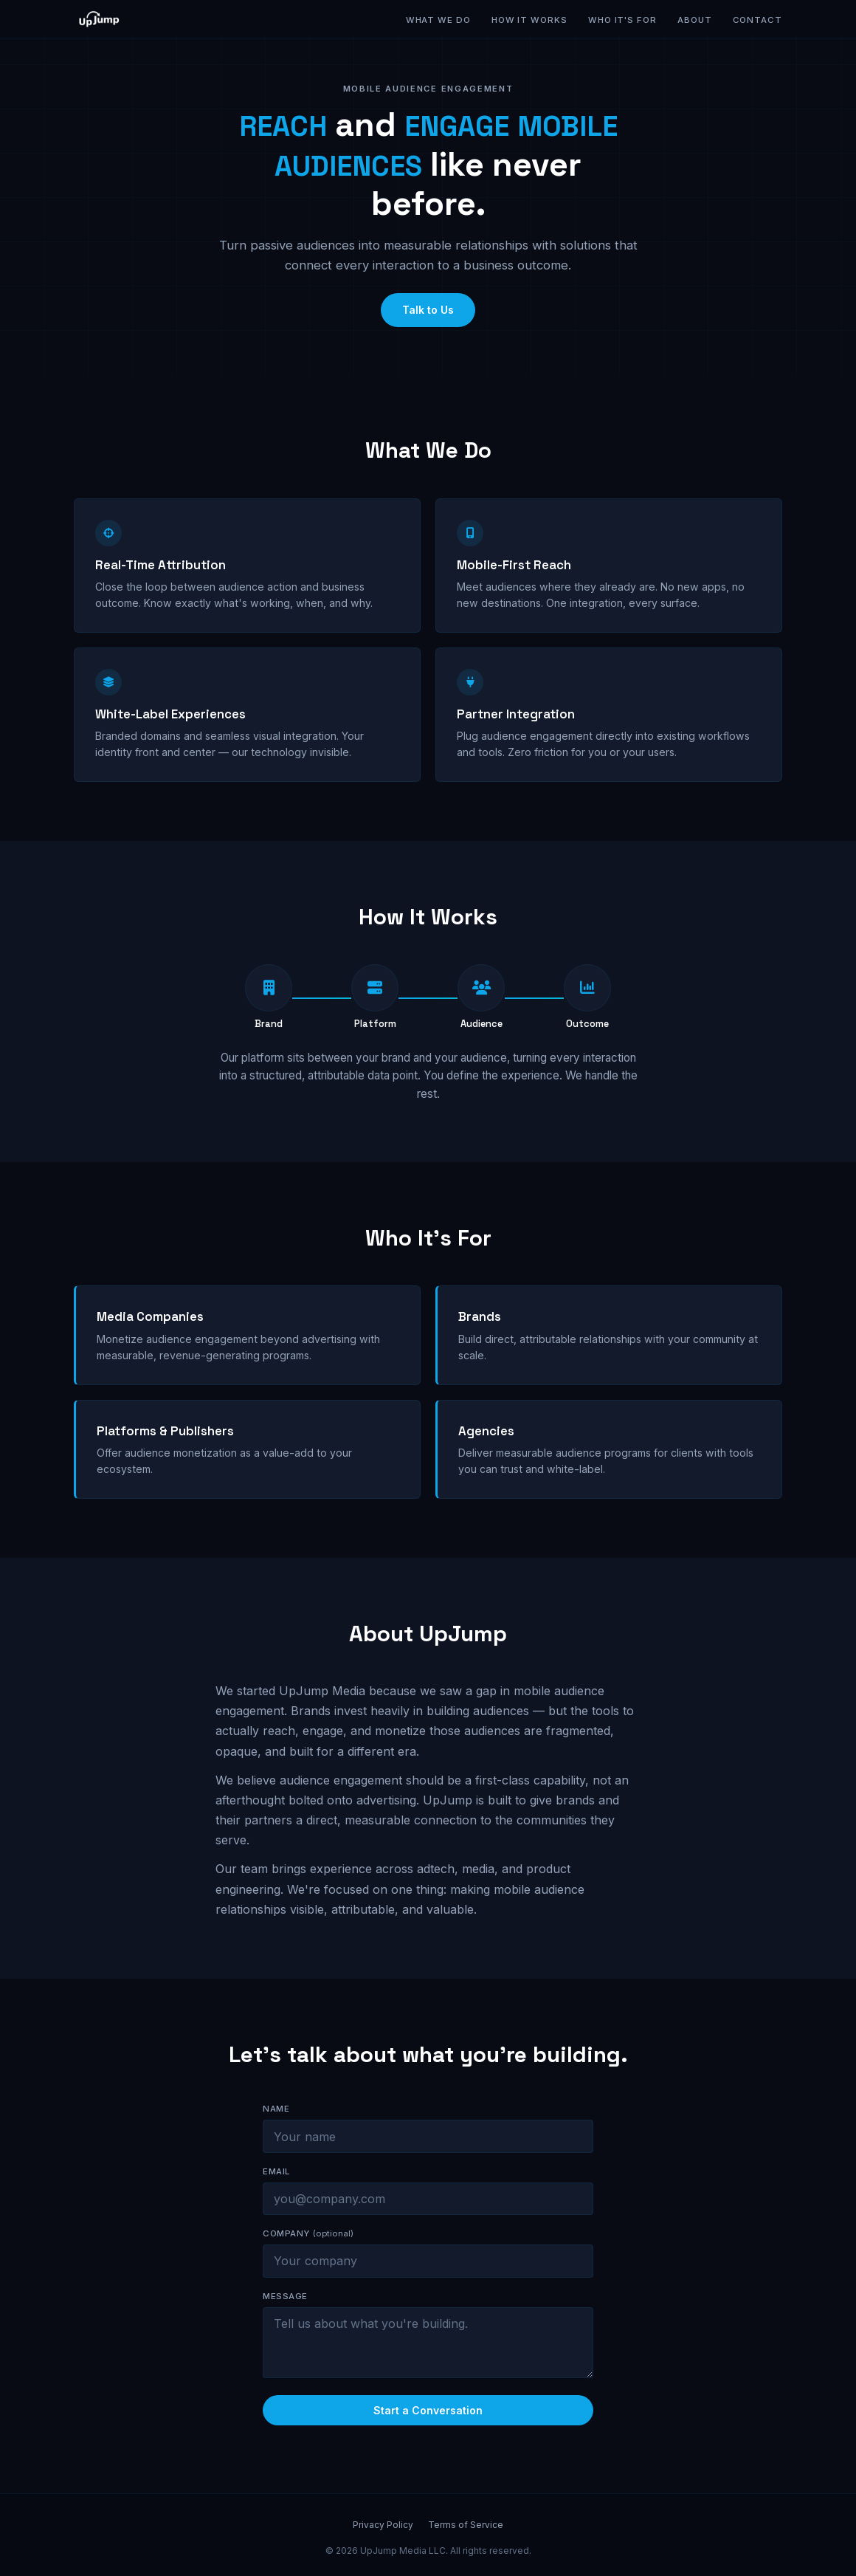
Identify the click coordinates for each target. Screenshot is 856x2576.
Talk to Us (428, 309)
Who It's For (622, 20)
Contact (757, 20)
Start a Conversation (428, 2423)
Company (308, 2246)
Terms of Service (465, 2524)
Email (276, 2184)
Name (276, 2121)
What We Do (438, 20)
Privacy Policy (383, 2524)
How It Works (529, 20)
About (694, 20)
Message (285, 2309)
